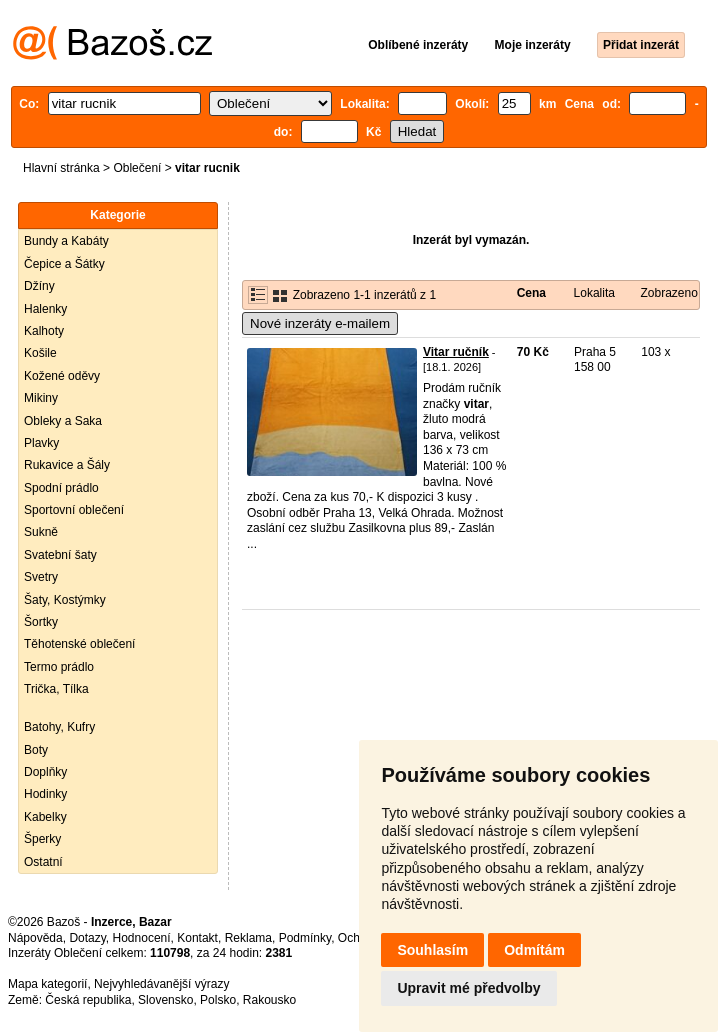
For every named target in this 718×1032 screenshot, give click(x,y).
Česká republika (88, 1000)
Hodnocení (142, 938)
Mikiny (41, 398)
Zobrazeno (668, 293)
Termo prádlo (59, 667)
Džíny (39, 286)
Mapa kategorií (47, 984)
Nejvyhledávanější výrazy (161, 984)
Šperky (42, 839)
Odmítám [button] (534, 950)
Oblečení (137, 168)
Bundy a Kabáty (66, 241)
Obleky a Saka (63, 421)
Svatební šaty (60, 555)
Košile (40, 353)
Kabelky (45, 817)
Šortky (41, 622)
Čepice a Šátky (64, 264)
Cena (531, 293)
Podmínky (305, 938)
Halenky (45, 309)
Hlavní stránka (61, 168)
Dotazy (87, 938)
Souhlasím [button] (432, 950)
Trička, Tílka (56, 689)
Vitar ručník (456, 352)
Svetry (41, 577)
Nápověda (35, 938)
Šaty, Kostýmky (65, 600)
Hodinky (45, 794)
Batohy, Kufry (59, 727)
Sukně (41, 532)
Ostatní (43, 862)
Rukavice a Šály (67, 465)
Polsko (218, 1000)
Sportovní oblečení (74, 510)
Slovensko (165, 1000)
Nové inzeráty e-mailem (320, 323)
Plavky (41, 443)
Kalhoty (44, 331)
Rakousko (269, 1000)
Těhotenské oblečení (79, 644)
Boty (36, 750)
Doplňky (45, 772)
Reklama (248, 938)
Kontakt (197, 938)
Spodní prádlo (61, 488)
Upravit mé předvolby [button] (468, 988)
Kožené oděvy (62, 376)
